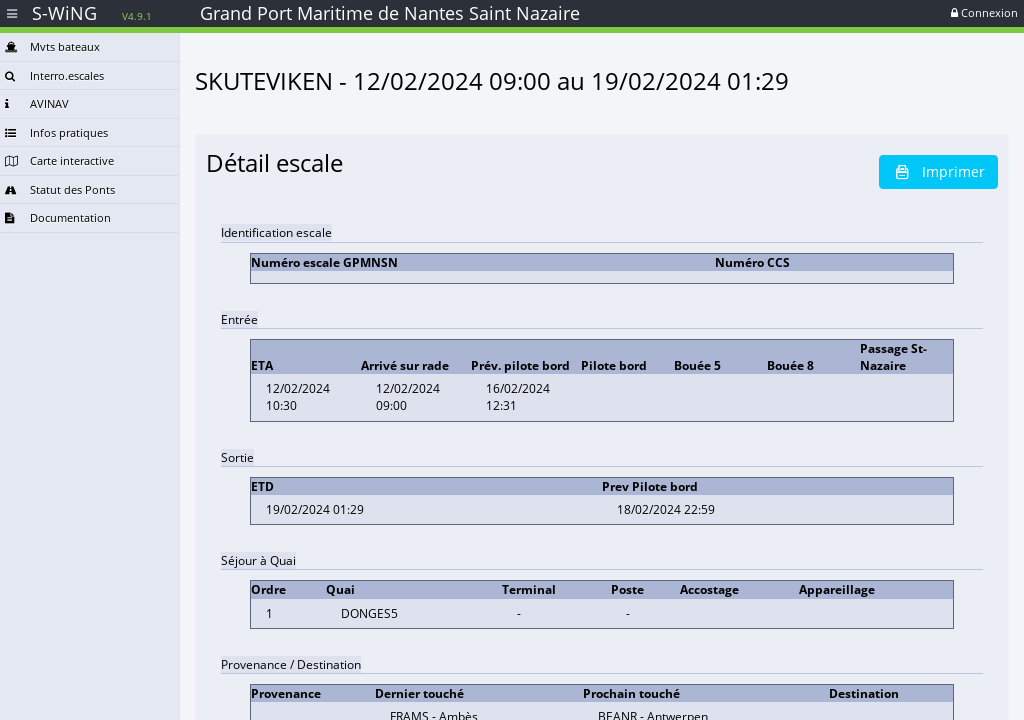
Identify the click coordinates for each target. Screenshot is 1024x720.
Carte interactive (59, 160)
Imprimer (938, 171)
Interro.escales (54, 75)
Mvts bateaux (52, 46)
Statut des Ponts (60, 189)
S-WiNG (92, 13)
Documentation (58, 217)
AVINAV (37, 103)
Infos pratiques (56, 132)
